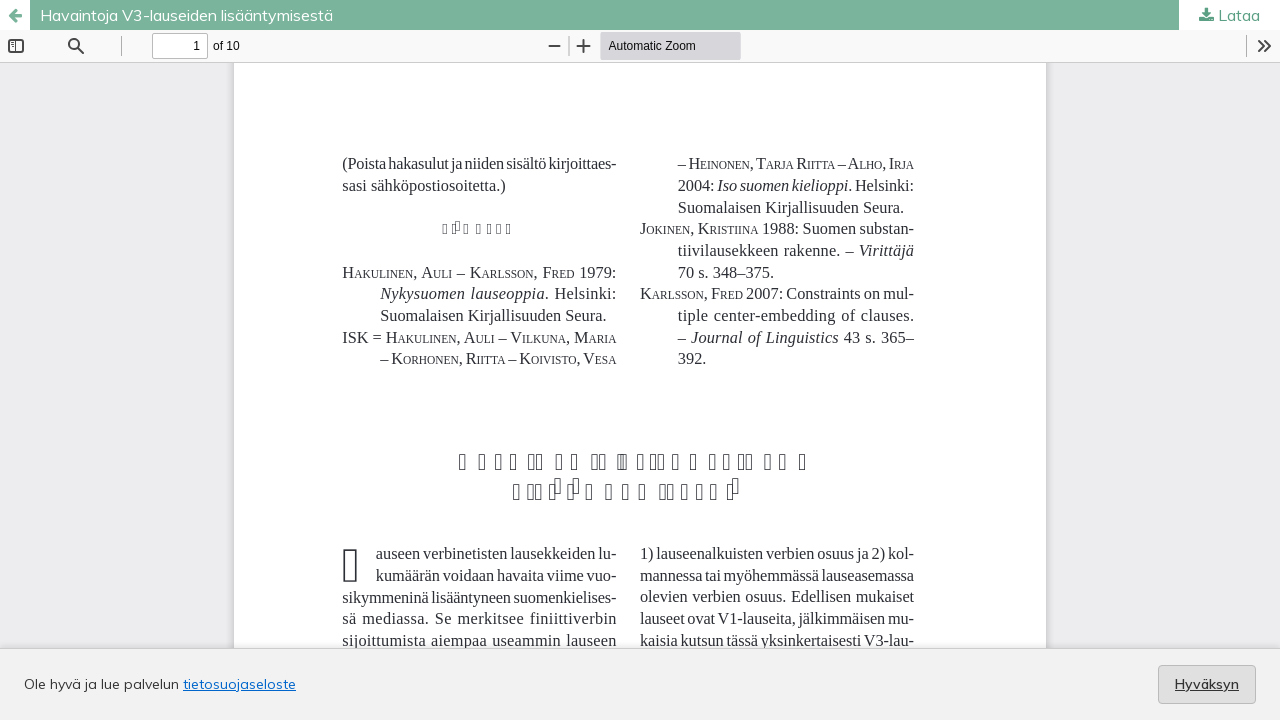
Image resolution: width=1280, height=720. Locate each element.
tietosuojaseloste (239, 684)
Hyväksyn (1207, 684)
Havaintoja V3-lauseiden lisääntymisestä (186, 15)
